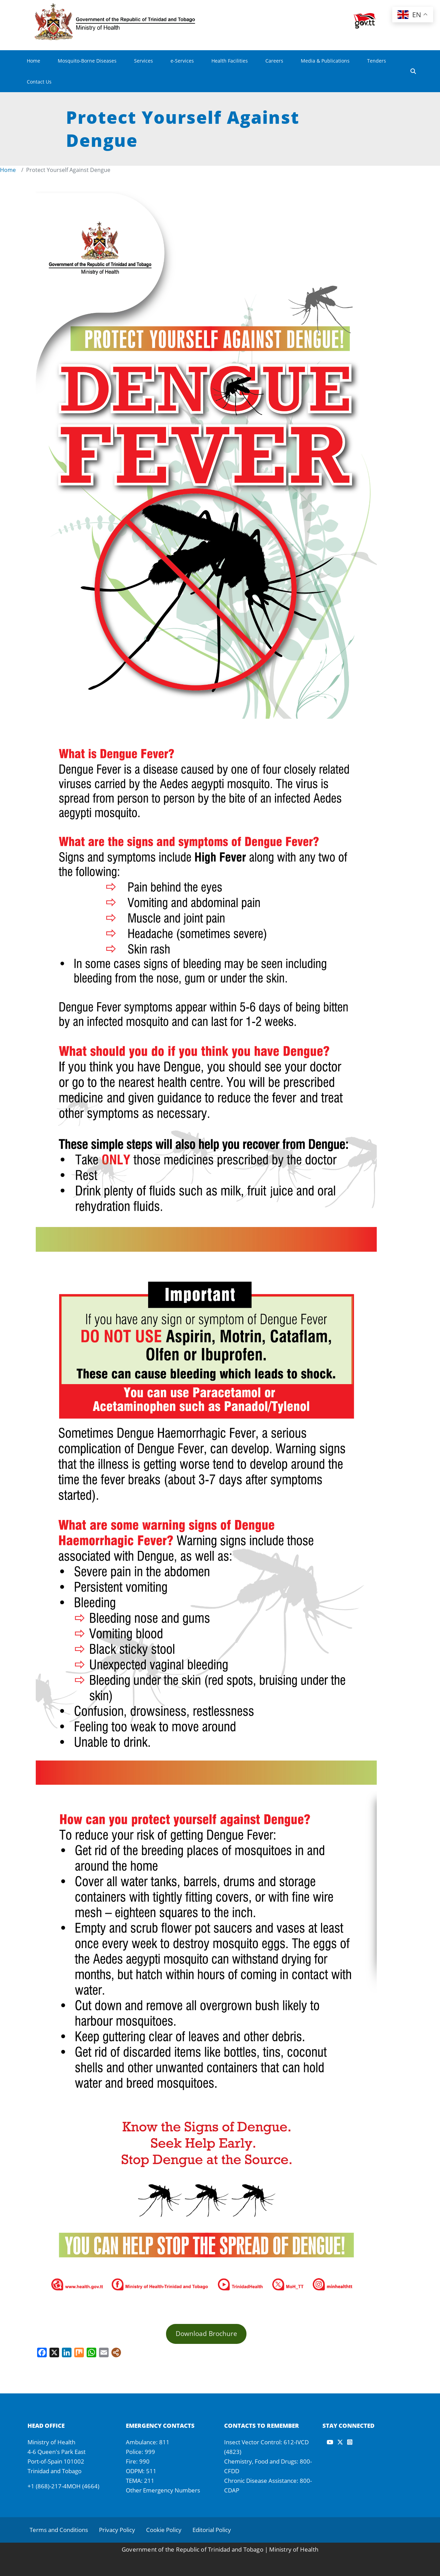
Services (143, 60)
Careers (274, 60)
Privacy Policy (117, 2530)
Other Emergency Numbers (163, 2490)
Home (33, 60)
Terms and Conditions (59, 2530)
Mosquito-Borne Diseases (87, 60)
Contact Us (39, 81)
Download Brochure (206, 2333)
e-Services (182, 60)
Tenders (376, 60)
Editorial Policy (211, 2530)
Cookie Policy (164, 2530)
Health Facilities (229, 60)
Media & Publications (325, 60)
